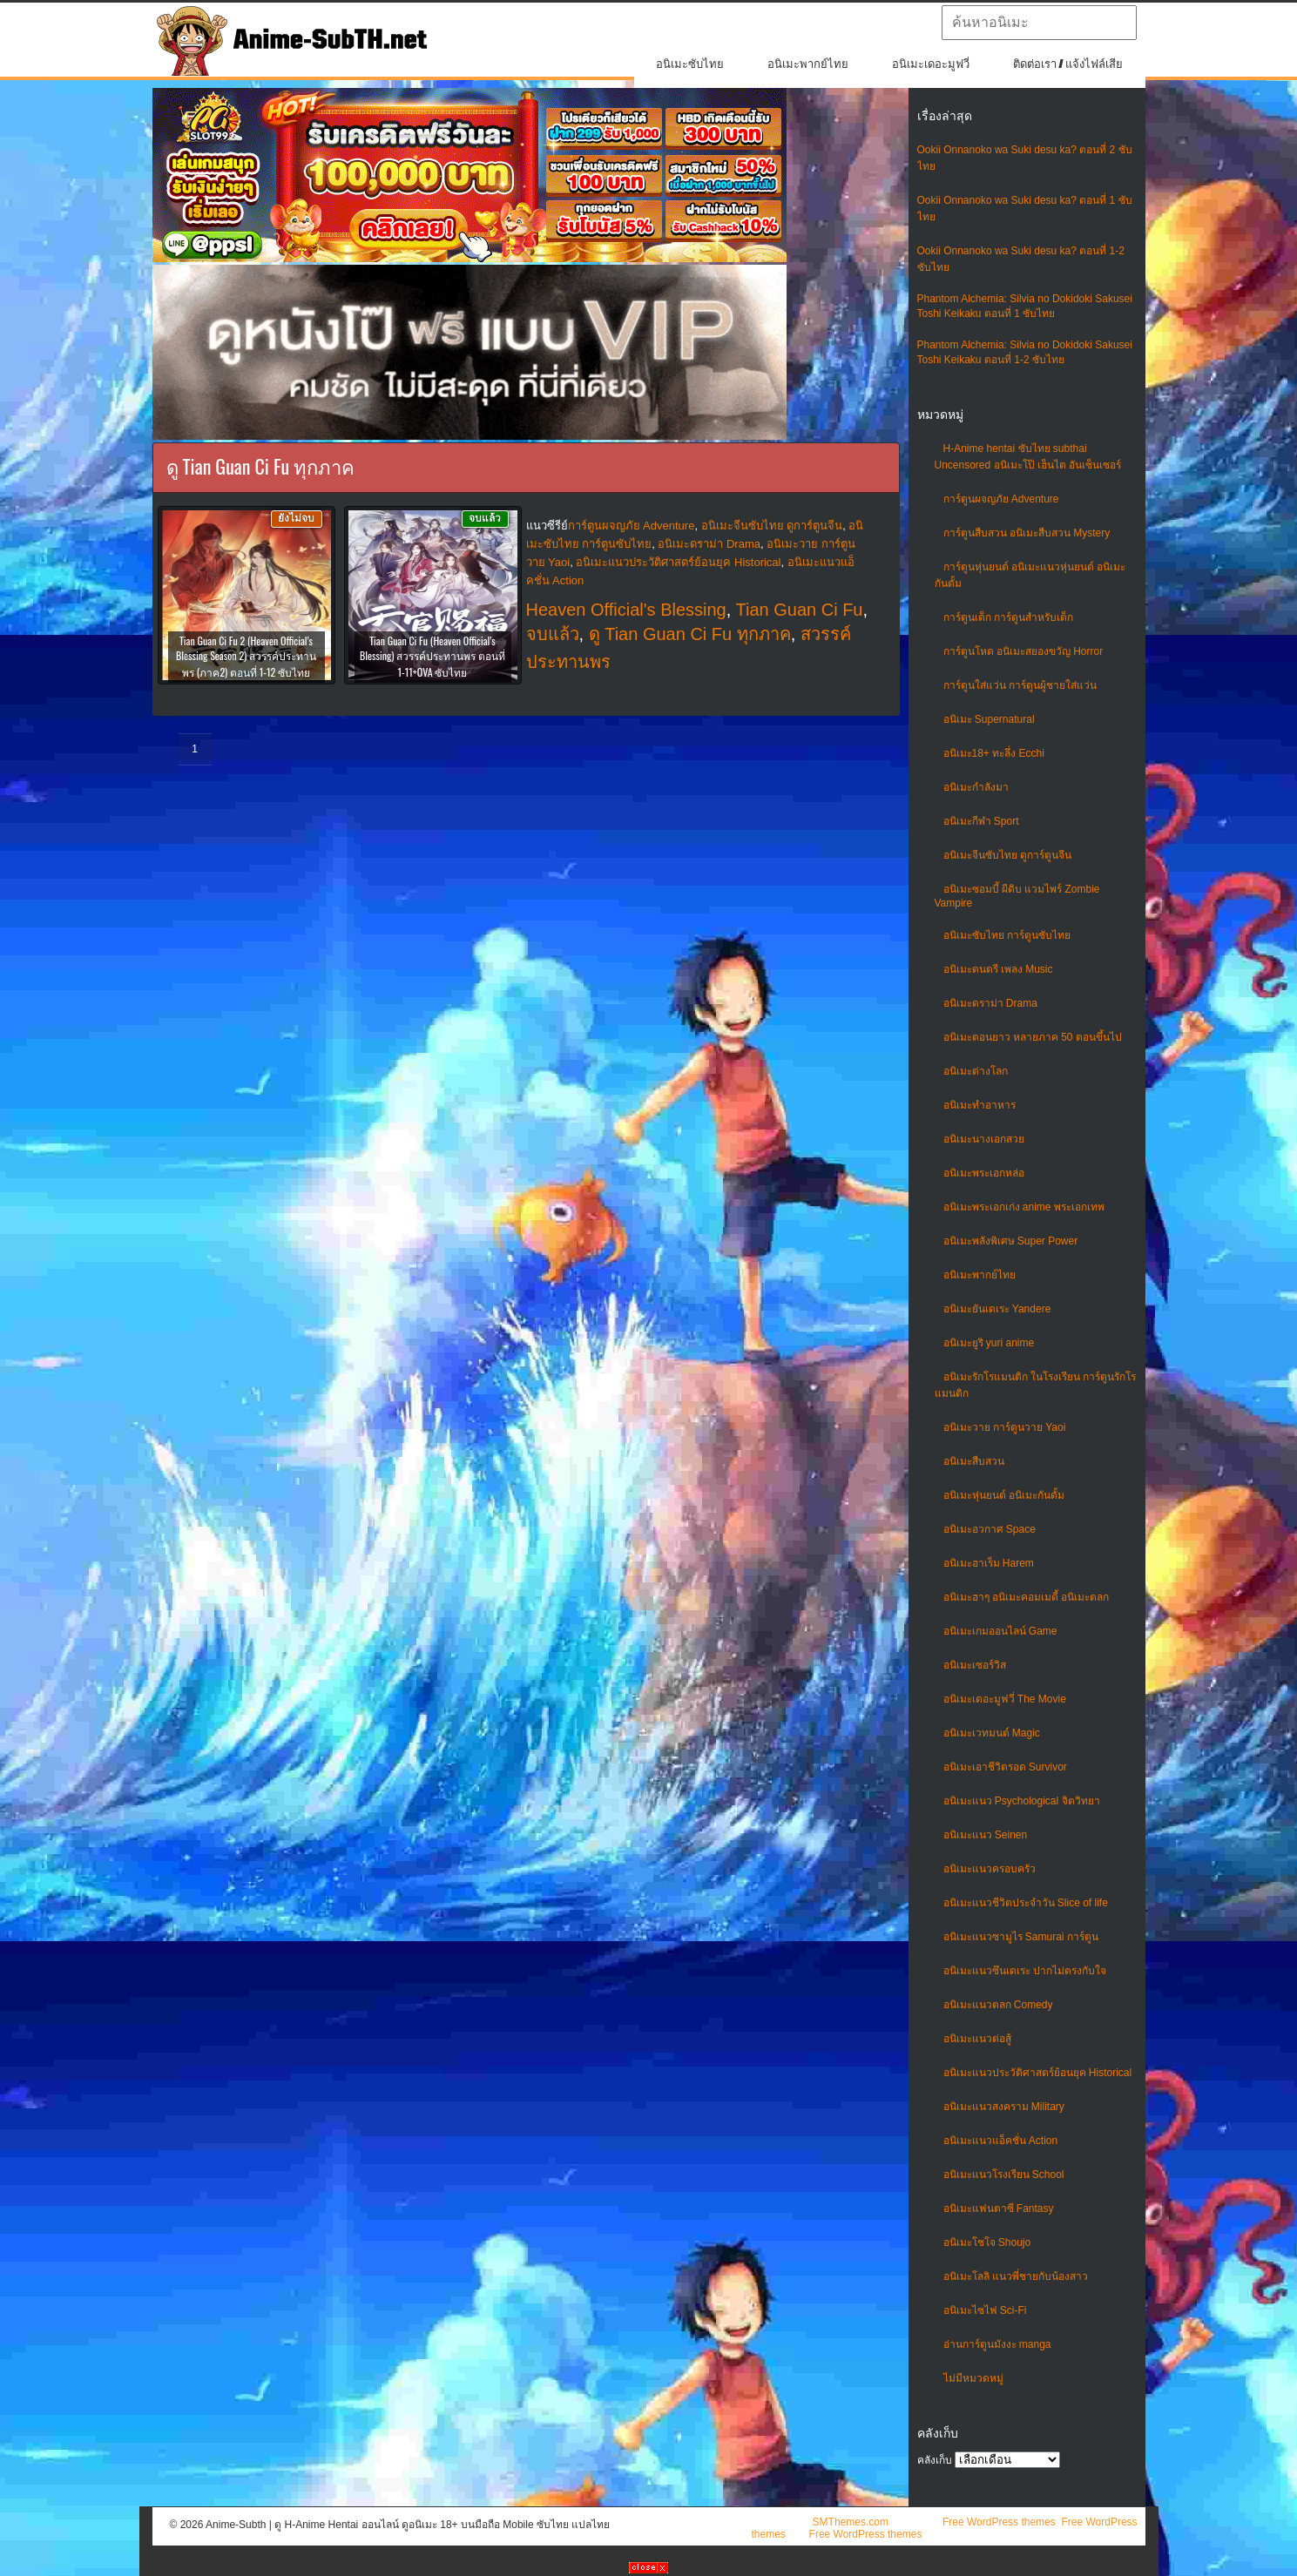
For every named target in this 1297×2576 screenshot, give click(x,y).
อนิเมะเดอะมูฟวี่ (930, 64)
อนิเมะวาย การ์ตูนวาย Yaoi (1004, 1427)
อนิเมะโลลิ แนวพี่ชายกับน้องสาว (1015, 2276)
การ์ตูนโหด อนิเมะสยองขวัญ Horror (1023, 651)
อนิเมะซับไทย (690, 64)
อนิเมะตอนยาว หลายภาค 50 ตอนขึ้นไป (1032, 1037)
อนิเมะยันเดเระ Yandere (997, 1309)
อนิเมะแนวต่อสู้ (977, 2039)
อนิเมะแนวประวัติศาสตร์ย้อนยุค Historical (1037, 2073)
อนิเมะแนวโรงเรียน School (1003, 2174)
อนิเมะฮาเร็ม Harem (988, 1563)
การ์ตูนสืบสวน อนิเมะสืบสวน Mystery (1027, 533)
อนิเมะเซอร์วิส (974, 1665)
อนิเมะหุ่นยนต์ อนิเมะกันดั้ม (1003, 1495)
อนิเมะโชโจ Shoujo (987, 2242)
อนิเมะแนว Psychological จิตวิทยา (1021, 1801)
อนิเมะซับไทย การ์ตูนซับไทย (1007, 935)
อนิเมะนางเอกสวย (983, 1139)
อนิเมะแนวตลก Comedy (998, 2005)
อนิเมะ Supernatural (989, 719)
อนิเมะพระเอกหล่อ (983, 1173)
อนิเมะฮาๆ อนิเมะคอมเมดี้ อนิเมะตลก (1026, 1597)
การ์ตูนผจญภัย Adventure (1001, 499)
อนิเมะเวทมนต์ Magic (991, 1733)
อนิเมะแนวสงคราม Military (1003, 2107)
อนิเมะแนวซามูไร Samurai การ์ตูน (1020, 1937)
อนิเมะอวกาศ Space (989, 1529)
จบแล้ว (552, 634)
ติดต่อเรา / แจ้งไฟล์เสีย (1068, 64)
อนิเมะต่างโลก (975, 1071)
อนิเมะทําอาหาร (979, 1105)
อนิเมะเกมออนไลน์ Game (1000, 1631)
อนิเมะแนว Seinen (985, 1835)
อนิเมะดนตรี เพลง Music (998, 969)
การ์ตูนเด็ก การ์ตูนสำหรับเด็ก (1008, 617)
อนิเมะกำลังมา (976, 787)
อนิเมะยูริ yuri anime (989, 1343)
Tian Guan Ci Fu (799, 609)
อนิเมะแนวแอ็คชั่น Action (1000, 2140)
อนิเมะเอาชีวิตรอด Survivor (1005, 1767)
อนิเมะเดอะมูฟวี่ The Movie (1004, 1699)
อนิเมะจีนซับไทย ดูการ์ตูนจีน (1007, 855)
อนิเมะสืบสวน (973, 1461)
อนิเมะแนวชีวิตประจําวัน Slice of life (1025, 1903)
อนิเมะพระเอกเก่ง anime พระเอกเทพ (1023, 1207)
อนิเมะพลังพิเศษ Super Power (1010, 1241)
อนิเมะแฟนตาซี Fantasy (998, 2208)
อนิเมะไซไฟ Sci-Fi (985, 2310)
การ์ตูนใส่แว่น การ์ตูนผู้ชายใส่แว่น (1020, 685)
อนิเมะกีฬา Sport (981, 821)
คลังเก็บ (934, 2460)
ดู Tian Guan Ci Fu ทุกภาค (690, 634)
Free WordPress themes (999, 2522)
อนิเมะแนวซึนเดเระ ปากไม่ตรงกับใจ (1024, 1971)
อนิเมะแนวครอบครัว (989, 1869)
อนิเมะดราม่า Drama (990, 1003)
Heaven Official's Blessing (626, 609)
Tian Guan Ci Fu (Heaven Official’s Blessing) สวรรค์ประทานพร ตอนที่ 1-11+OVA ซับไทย (432, 656)
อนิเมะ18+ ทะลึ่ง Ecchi (993, 753)
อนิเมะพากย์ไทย (807, 64)
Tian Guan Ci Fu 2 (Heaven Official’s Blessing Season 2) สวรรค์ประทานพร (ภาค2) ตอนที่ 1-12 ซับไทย (246, 656)
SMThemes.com (850, 2522)
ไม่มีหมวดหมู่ (973, 2378)
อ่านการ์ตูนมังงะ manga (997, 2344)
